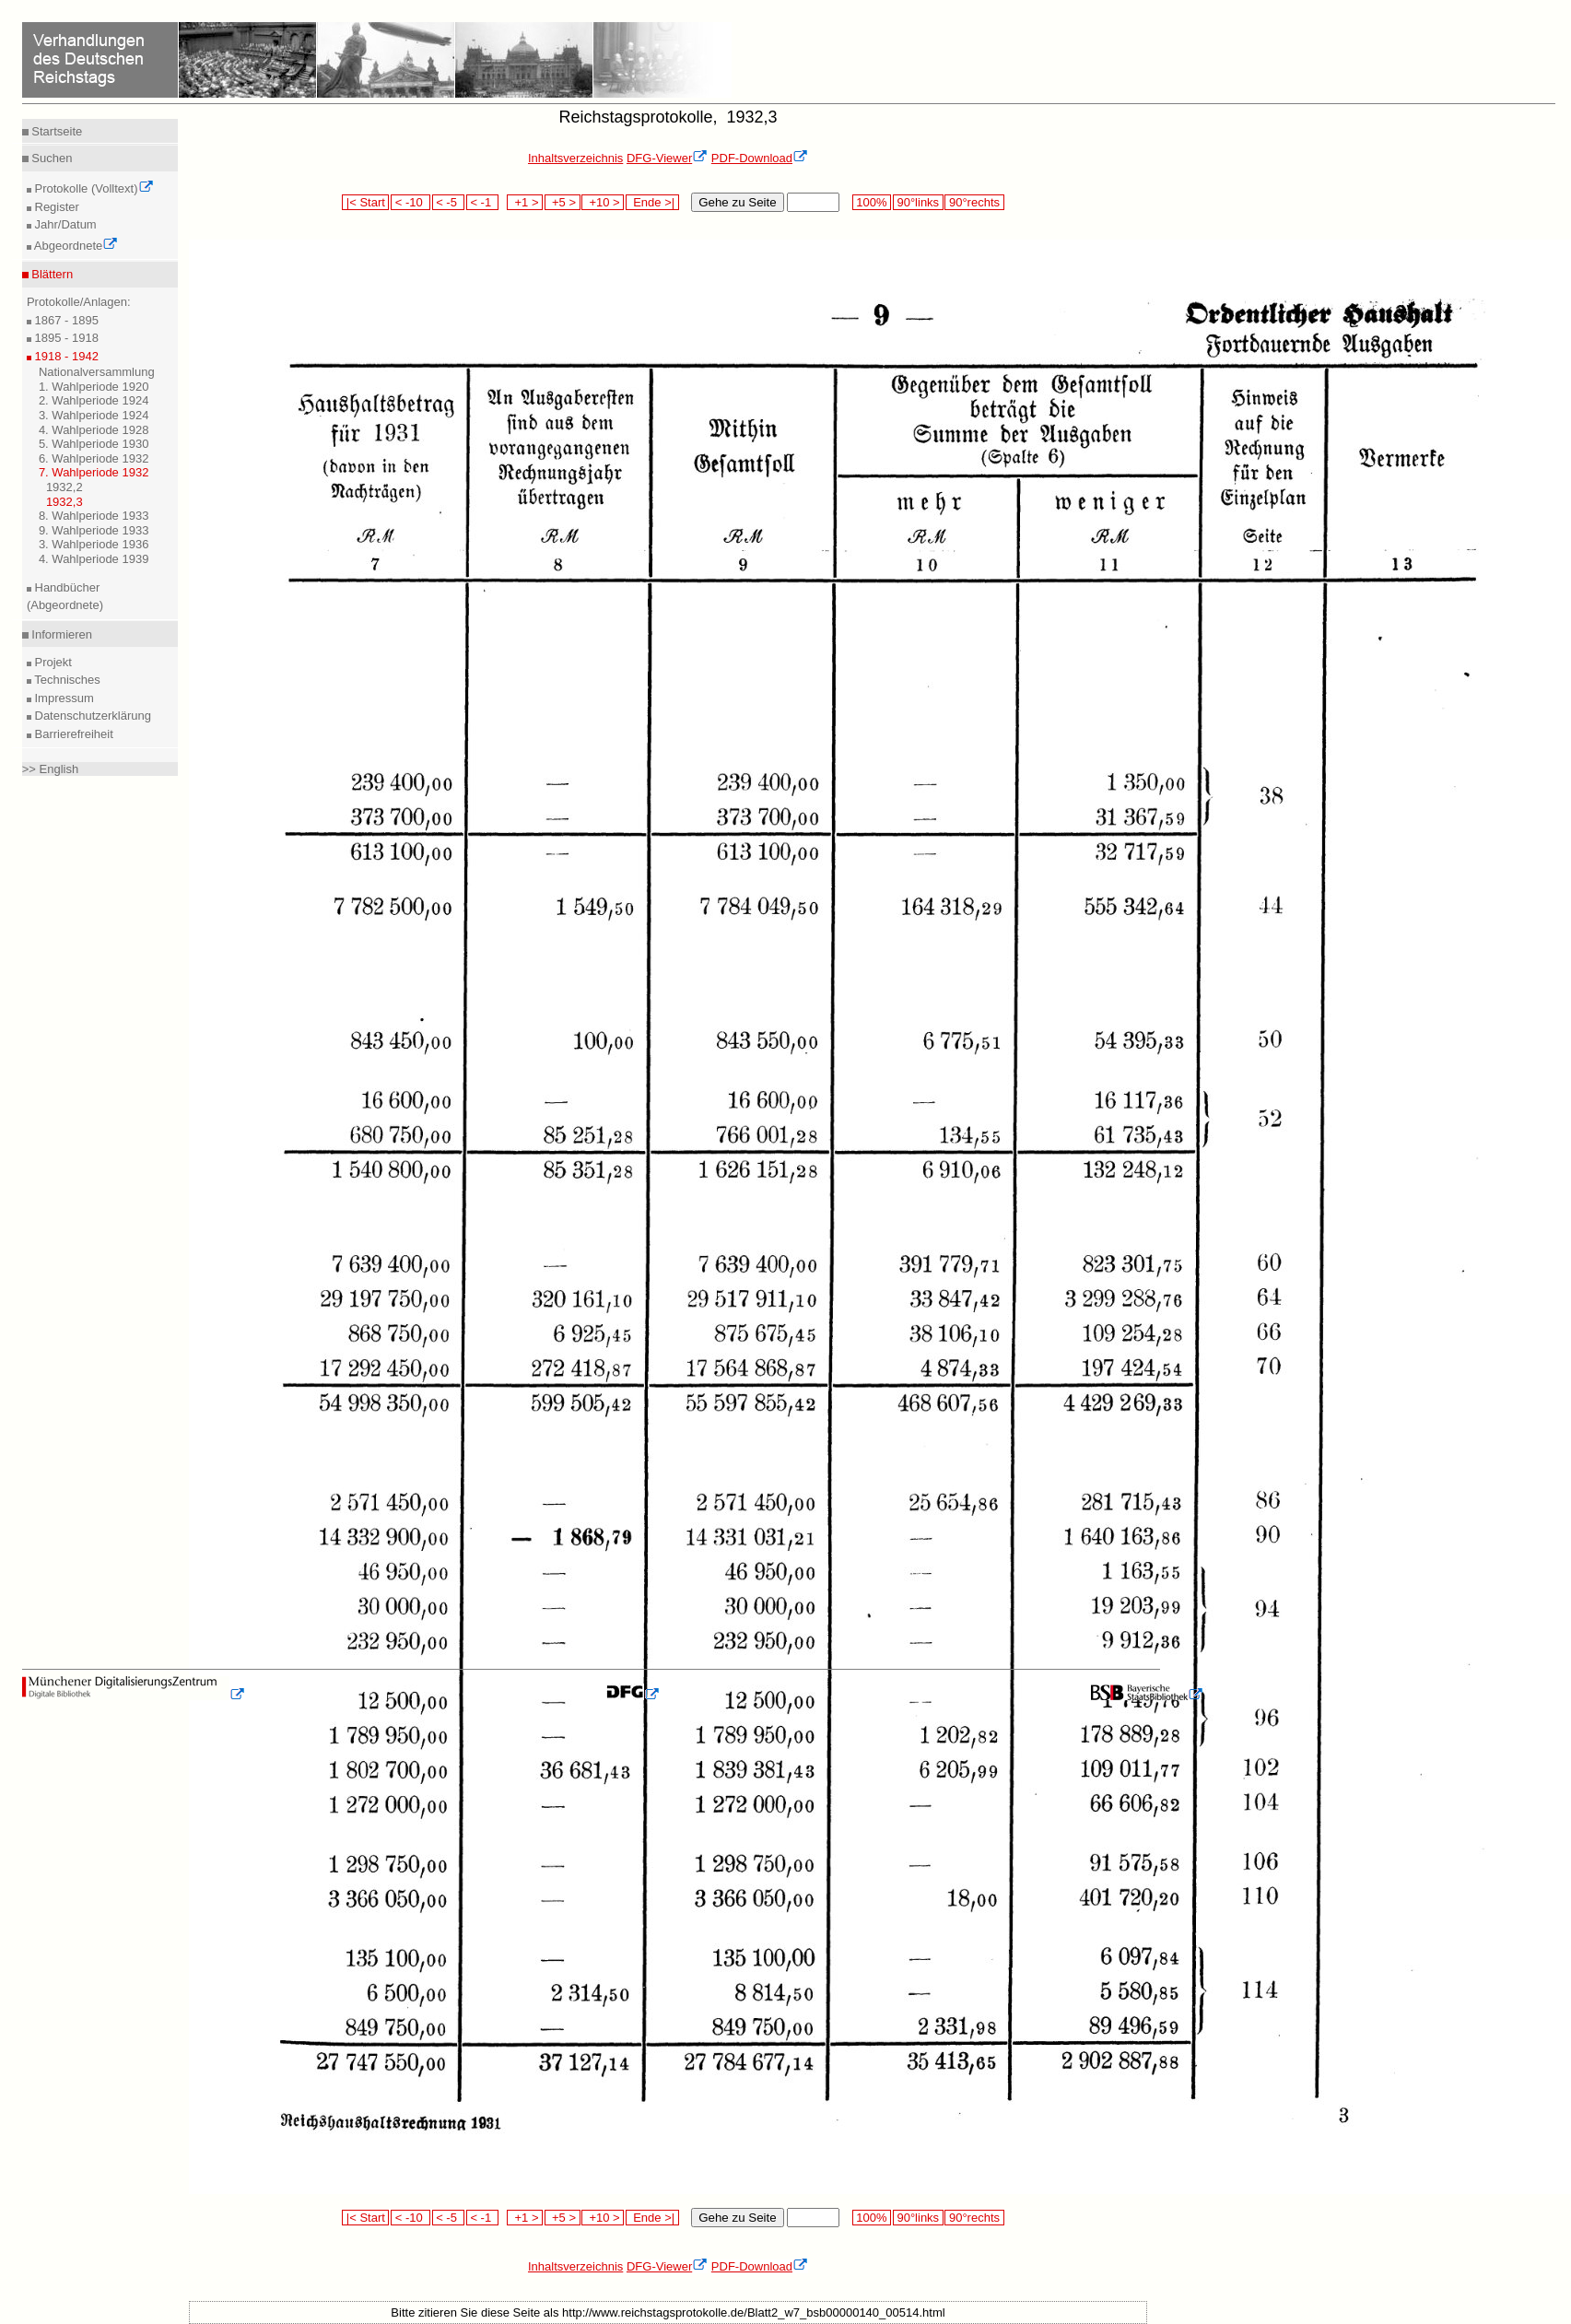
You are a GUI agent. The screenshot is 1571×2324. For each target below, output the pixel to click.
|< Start (365, 202)
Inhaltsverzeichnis (575, 158)
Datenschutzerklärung (91, 715)
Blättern (51, 274)
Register (55, 207)
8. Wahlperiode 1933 (94, 515)
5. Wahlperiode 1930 (94, 444)
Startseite (56, 131)
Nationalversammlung (97, 372)
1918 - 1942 (65, 356)
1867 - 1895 (65, 320)
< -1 (482, 202)
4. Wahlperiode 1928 (94, 430)
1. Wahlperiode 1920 (94, 386)
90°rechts (973, 202)
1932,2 (64, 487)
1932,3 (64, 502)
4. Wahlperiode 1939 (94, 559)
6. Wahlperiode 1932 (94, 458)
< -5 (448, 202)
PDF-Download (759, 158)
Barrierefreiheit (72, 734)
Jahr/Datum (64, 224)
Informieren (60, 634)
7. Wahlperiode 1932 (94, 472)
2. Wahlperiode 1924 (94, 400)
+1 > (525, 202)
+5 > (562, 202)
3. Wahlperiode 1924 (94, 415)
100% (871, 202)
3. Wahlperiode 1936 (94, 544)
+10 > (602, 202)
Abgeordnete (74, 245)
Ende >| (652, 202)
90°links (918, 202)
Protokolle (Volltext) (92, 188)
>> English (50, 769)
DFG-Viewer (667, 158)
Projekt (51, 662)
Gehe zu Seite (737, 202)
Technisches (65, 680)
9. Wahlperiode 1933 (94, 530)
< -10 (410, 202)
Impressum (62, 698)
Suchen (51, 158)
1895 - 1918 (65, 338)
